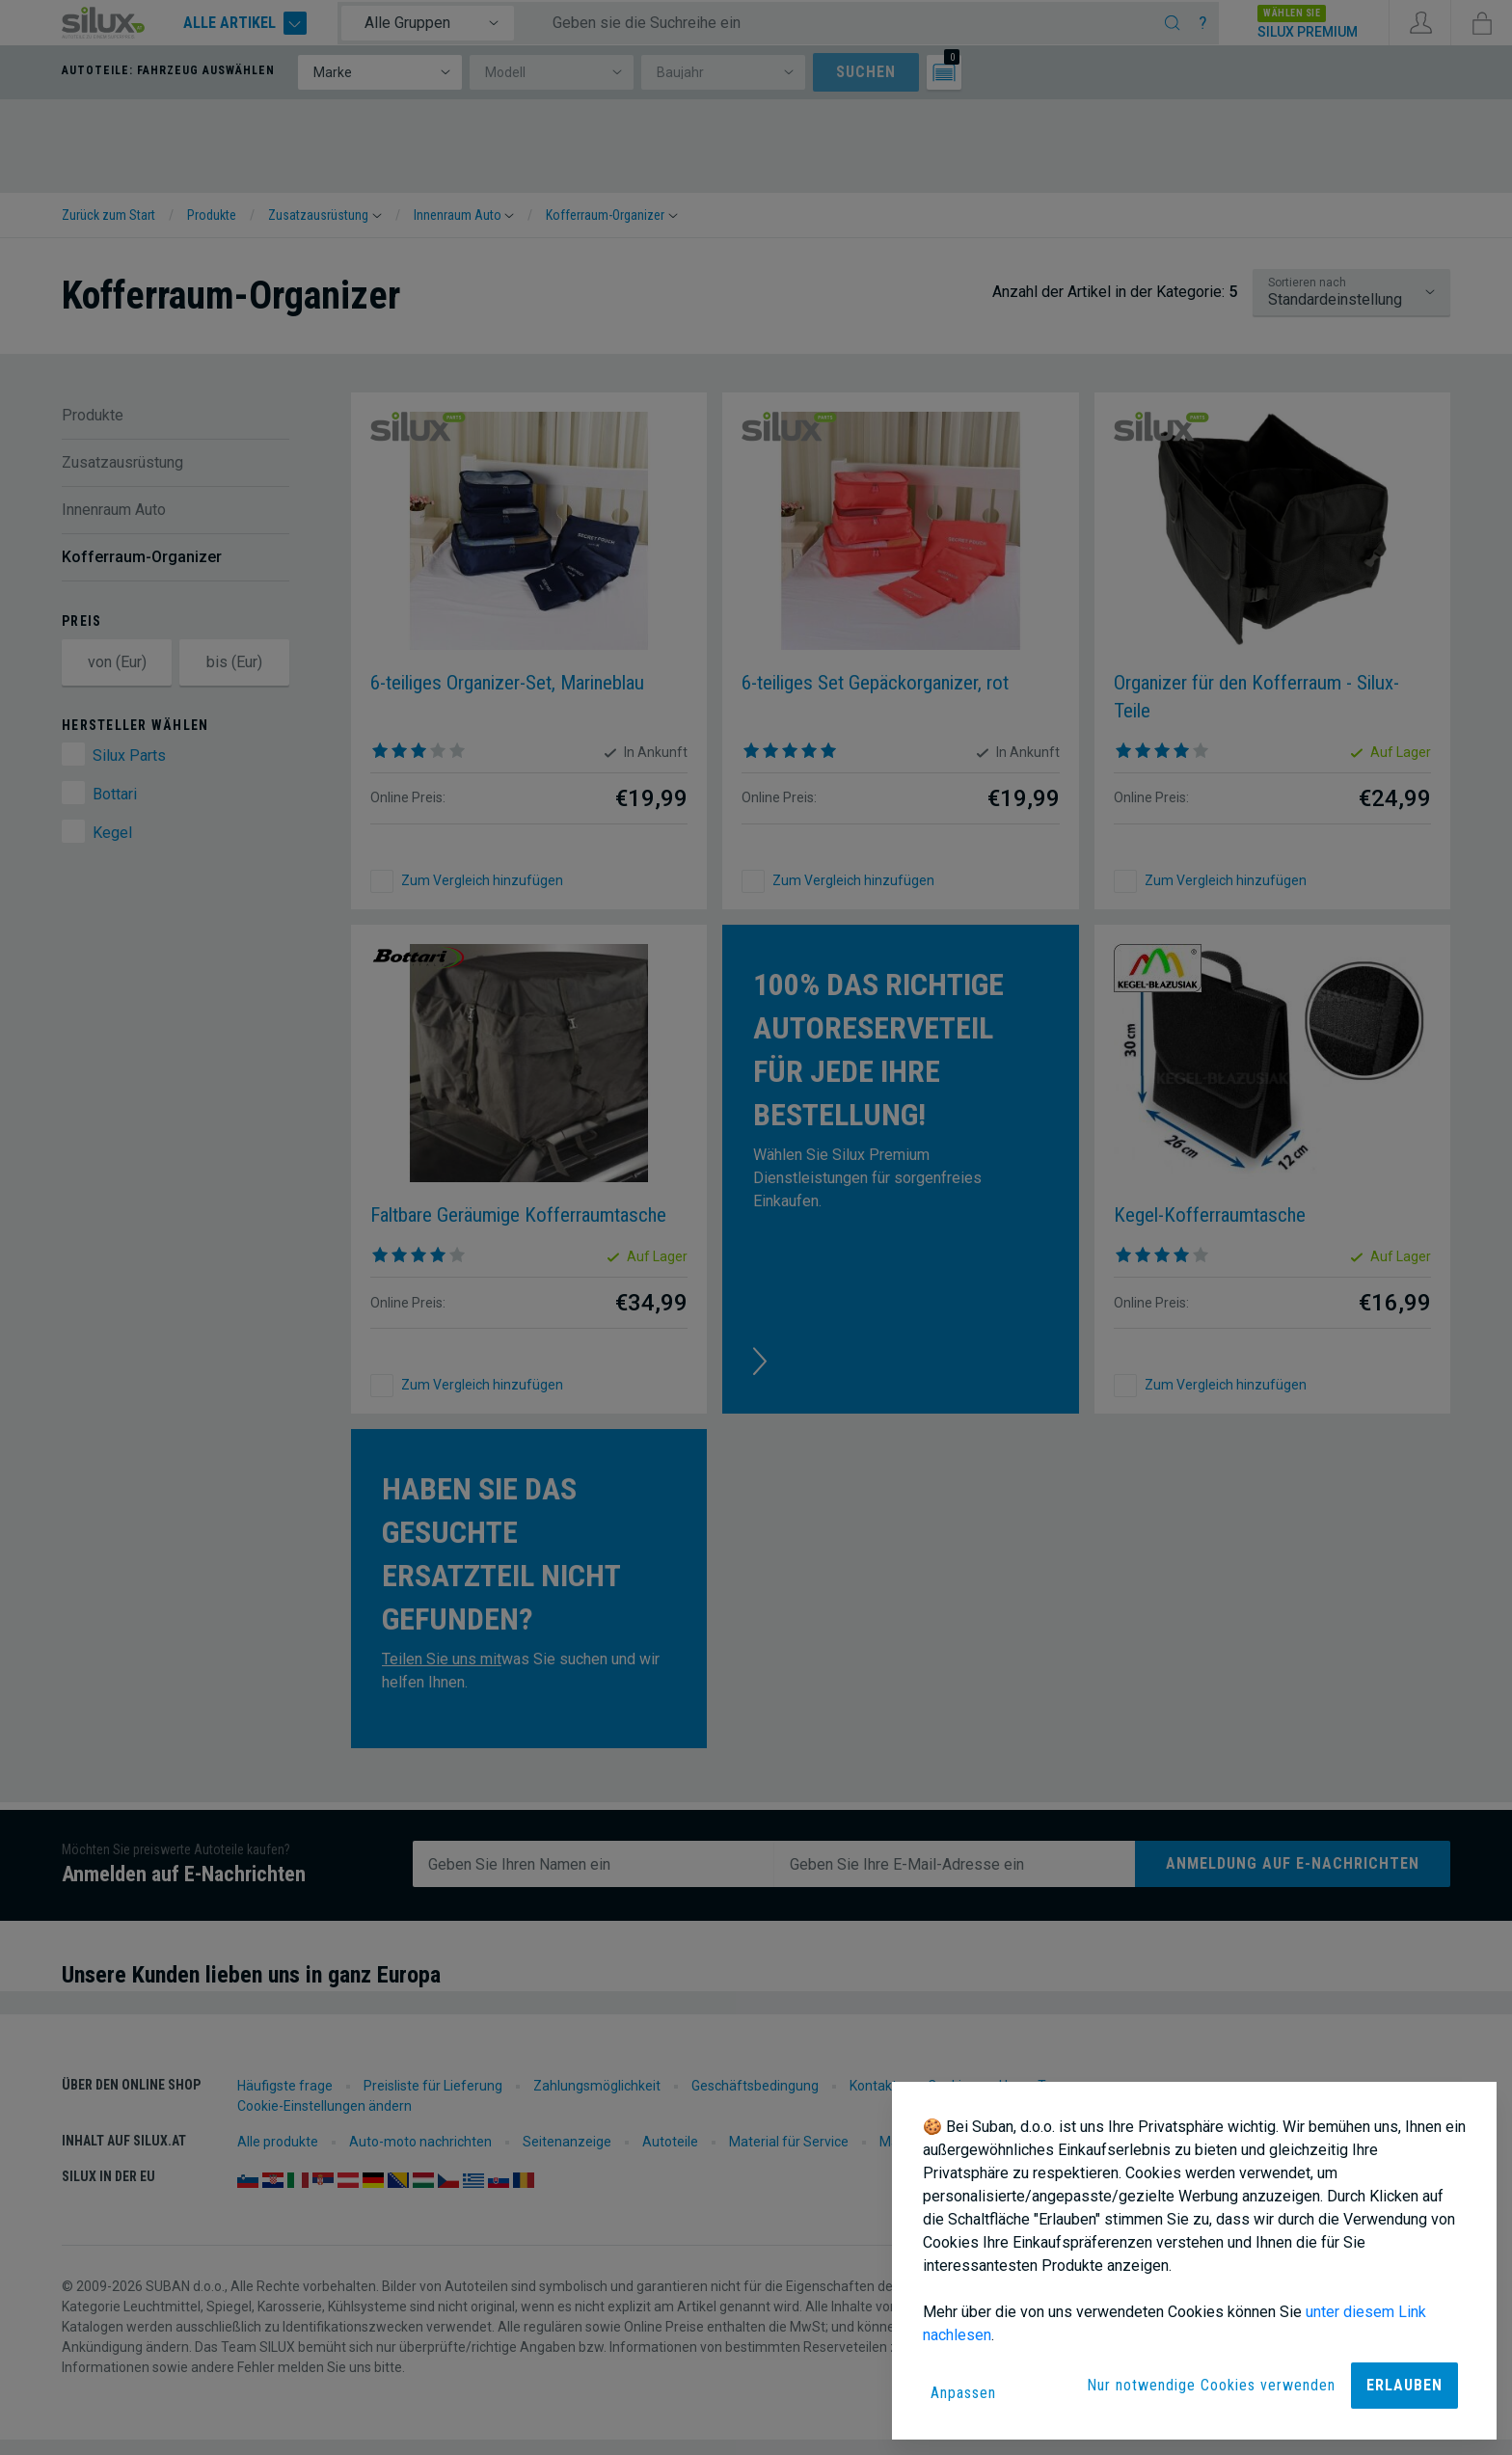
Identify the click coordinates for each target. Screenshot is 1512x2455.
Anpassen (963, 2393)
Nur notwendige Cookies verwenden (1211, 2385)
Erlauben (1404, 2385)
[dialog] (1194, 2261)
